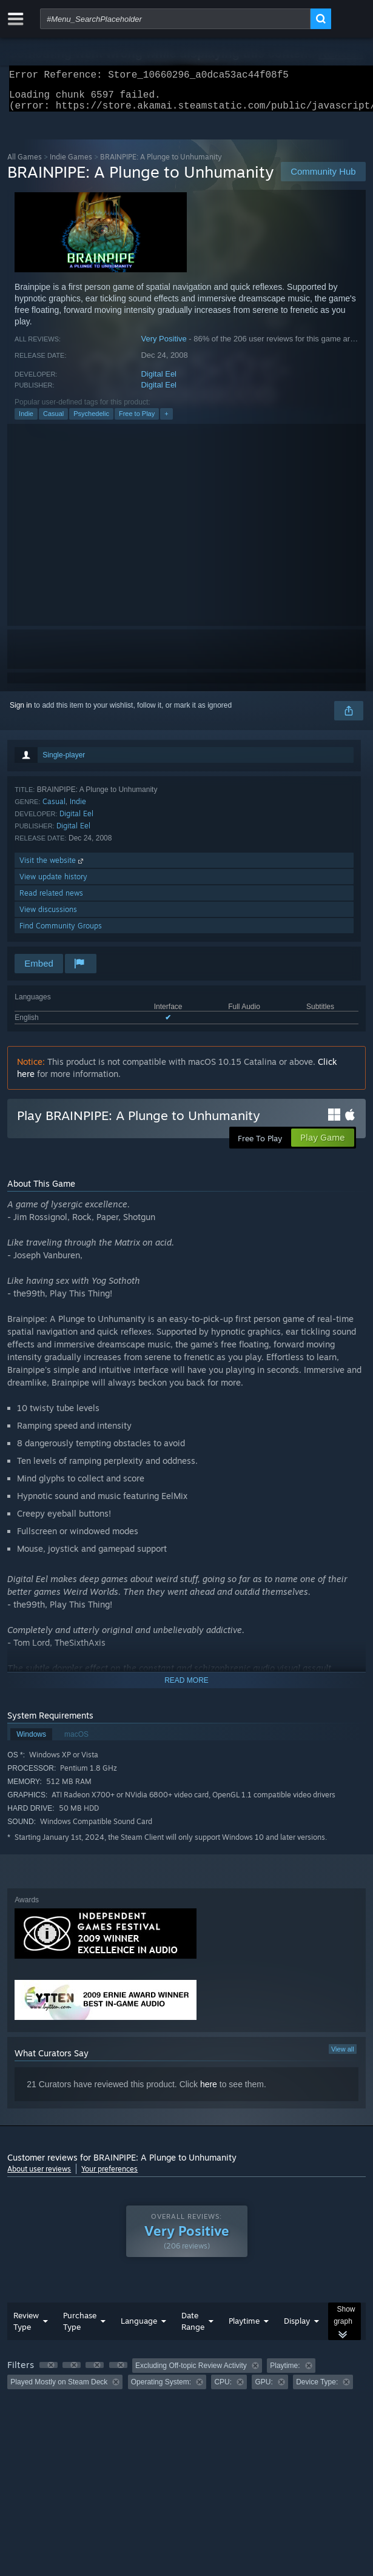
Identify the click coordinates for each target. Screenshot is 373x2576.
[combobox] (175, 18)
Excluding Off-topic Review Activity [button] (191, 2373)
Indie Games (71, 164)
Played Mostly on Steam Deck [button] (58, 2389)
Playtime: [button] (285, 2373)
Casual (53, 420)
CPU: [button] (223, 2389)
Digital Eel (158, 381)
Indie (26, 420)
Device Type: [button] (317, 2389)
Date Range (192, 2328)
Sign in (21, 712)
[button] (48, 2372)
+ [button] (166, 420)
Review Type (26, 2328)
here (208, 2091)
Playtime (244, 2328)
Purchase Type (79, 2328)
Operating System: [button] (161, 2389)
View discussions (48, 916)
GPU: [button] (263, 2389)
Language (139, 2328)
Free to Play (137, 420)
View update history (53, 883)
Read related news (51, 900)
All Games (24, 164)
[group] (186, 2381)
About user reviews (39, 2176)
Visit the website (52, 867)
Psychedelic (91, 420)
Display (297, 2328)
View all (342, 2056)
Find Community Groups (60, 932)
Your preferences (109, 2176)
